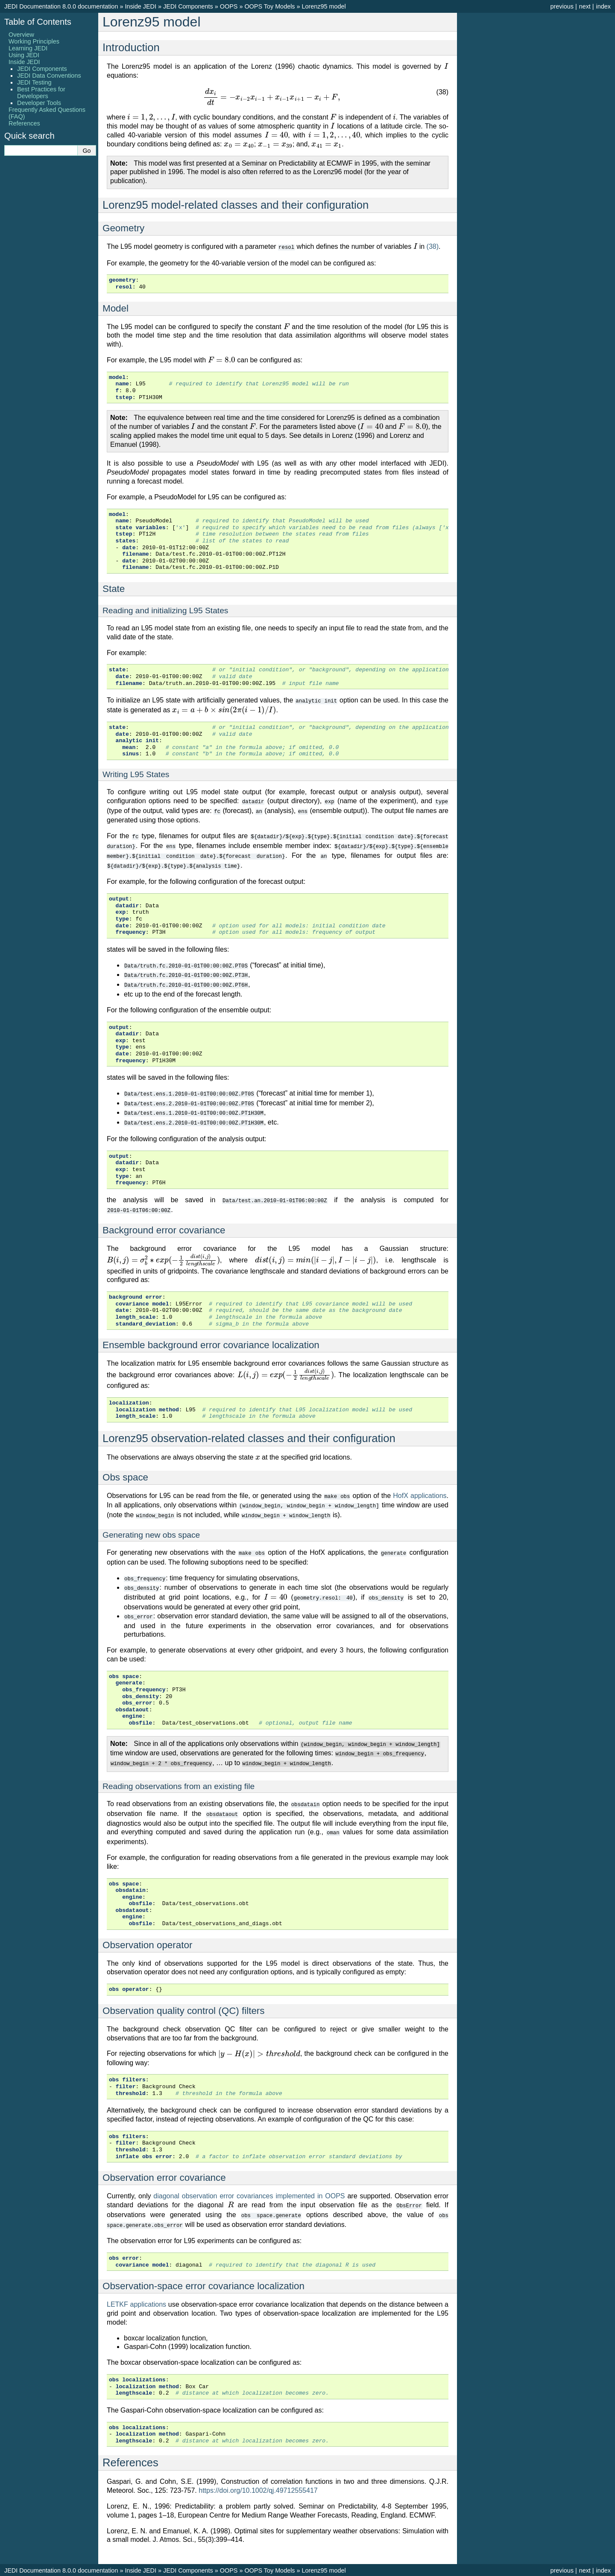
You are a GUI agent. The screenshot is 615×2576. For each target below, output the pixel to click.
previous (561, 6)
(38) (433, 246)
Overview (21, 34)
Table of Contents (37, 21)
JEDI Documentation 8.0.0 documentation (61, 6)
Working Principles (34, 41)
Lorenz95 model (324, 6)
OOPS (229, 6)
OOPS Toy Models (269, 6)
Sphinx (402, 2569)
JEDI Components (188, 6)
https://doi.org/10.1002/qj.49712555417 (258, 2476)
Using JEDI (24, 55)
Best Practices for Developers (41, 92)
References (24, 123)
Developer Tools (39, 102)
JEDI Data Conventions (49, 75)
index (603, 6)
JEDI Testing (34, 82)
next (585, 6)
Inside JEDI (140, 6)
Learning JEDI (28, 48)
